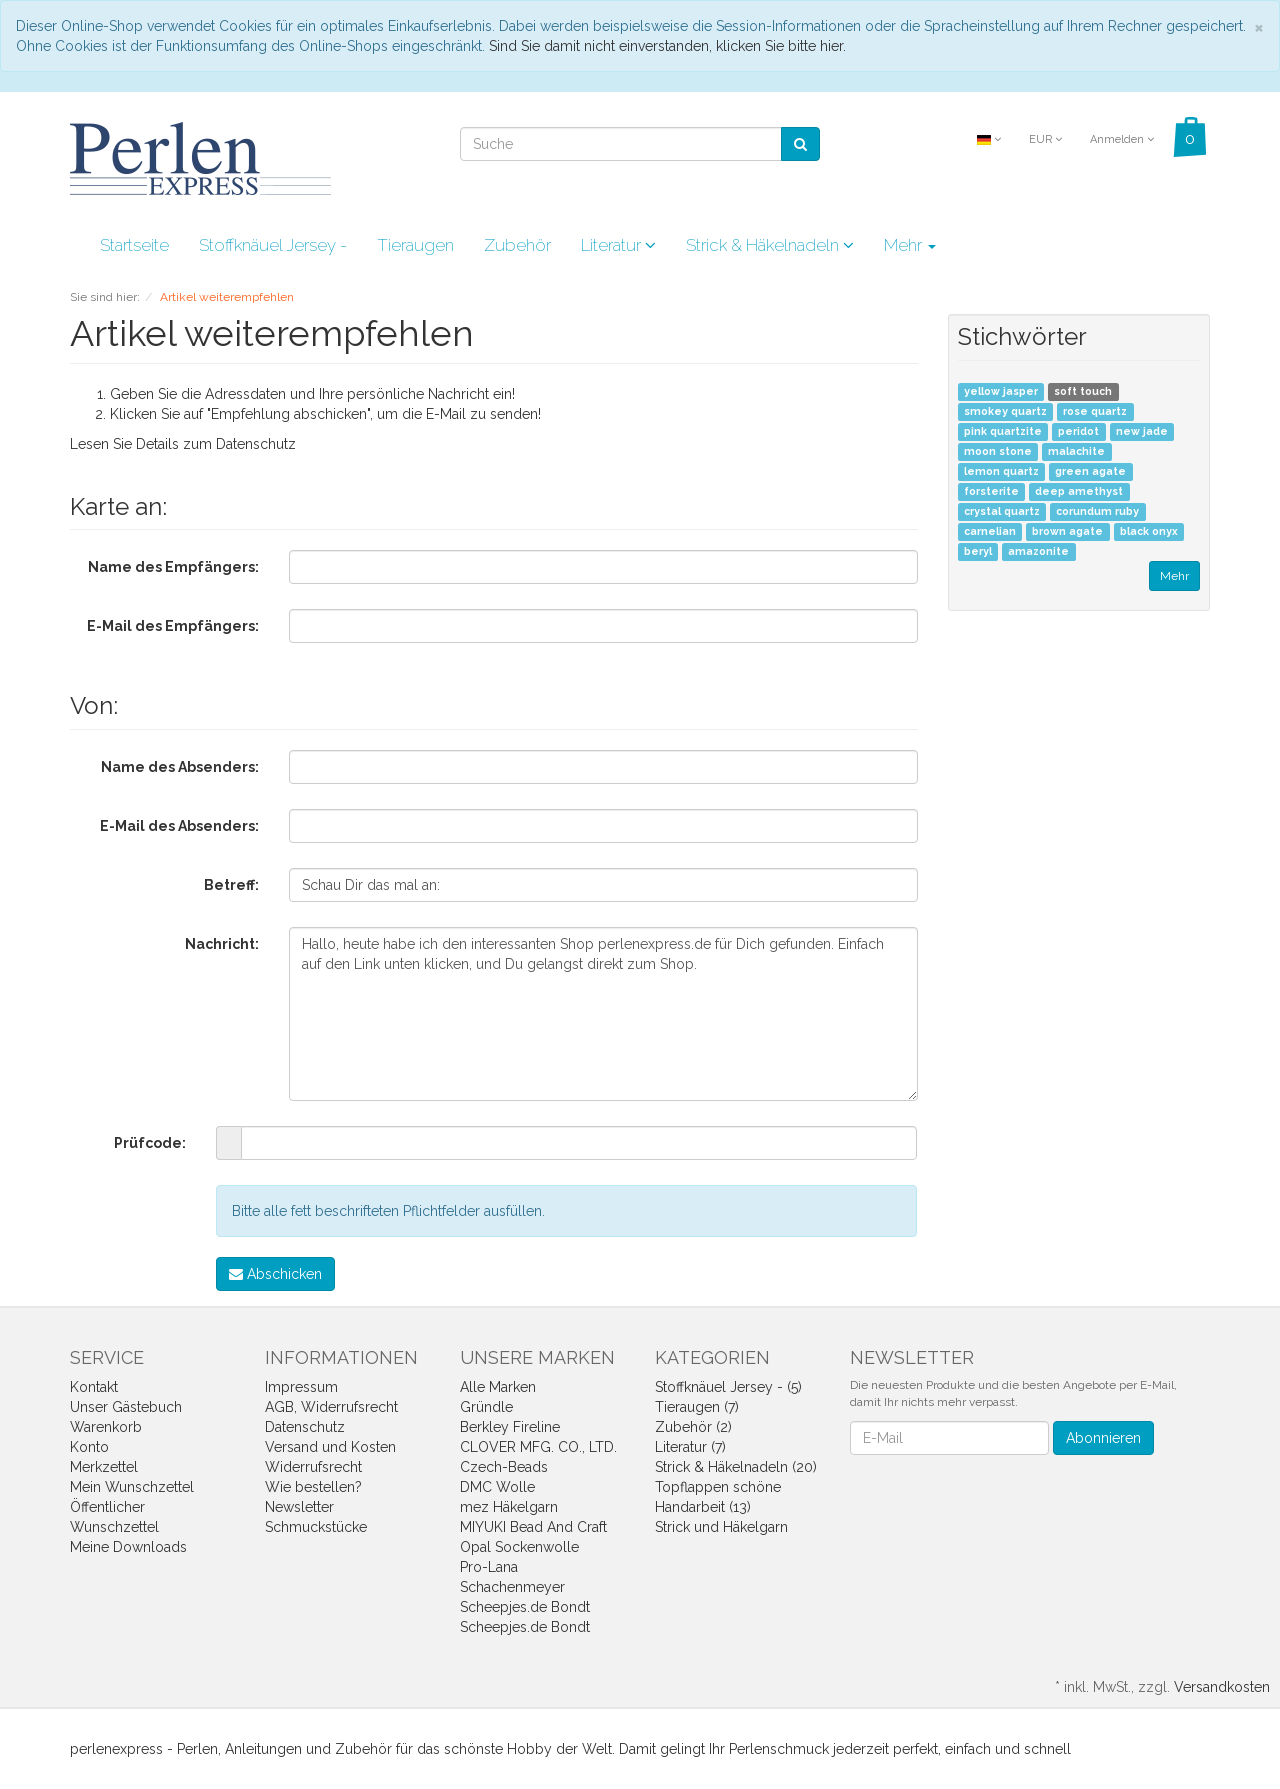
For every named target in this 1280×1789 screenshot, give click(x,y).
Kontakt (94, 1387)
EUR (1045, 139)
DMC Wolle (497, 1487)
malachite (1076, 452)
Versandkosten (1222, 1687)
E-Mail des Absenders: (179, 826)
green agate (1090, 472)
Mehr (910, 245)
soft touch (1083, 392)
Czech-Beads (504, 1467)
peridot (1078, 432)
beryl (978, 552)
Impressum (301, 1387)
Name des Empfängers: (173, 567)
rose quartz (1095, 412)
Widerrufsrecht (313, 1467)
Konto (89, 1447)
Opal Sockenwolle (519, 1547)
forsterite (991, 492)
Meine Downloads (128, 1547)
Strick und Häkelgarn (721, 1527)
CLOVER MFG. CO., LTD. (538, 1447)
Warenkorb (106, 1427)
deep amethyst (1079, 492)
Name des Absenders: (180, 767)
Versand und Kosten (330, 1447)
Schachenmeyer (512, 1587)
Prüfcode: (150, 1143)
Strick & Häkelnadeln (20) (736, 1467)
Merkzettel (104, 1467)
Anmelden (1122, 139)
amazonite (1038, 552)
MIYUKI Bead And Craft (533, 1527)
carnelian (990, 532)
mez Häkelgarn (509, 1507)
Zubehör (517, 245)
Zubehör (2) (693, 1427)
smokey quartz (1005, 412)
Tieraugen (415, 245)
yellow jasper (1001, 392)
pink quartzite (1003, 432)
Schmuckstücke (316, 1527)
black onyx (1149, 532)
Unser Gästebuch (126, 1407)
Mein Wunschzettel (132, 1487)
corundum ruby (1097, 512)
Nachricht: (222, 944)
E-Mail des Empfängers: (173, 626)
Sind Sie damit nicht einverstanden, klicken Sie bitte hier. (667, 46)
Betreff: (231, 885)
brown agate (1067, 532)
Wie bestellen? (313, 1487)
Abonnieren (1103, 1438)
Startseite (134, 245)
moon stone (998, 452)
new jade (1142, 432)
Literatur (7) (690, 1447)
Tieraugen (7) (697, 1407)
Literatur (618, 245)
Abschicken (275, 1274)
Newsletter (299, 1507)
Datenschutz (256, 444)
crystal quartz (1002, 512)
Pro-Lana (489, 1567)
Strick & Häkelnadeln (770, 245)
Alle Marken (498, 1387)
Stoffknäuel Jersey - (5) (728, 1387)
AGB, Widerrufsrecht (331, 1407)
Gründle (486, 1407)
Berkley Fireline (510, 1427)
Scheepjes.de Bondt (525, 1607)
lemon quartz (1001, 472)
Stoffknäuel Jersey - (273, 245)
